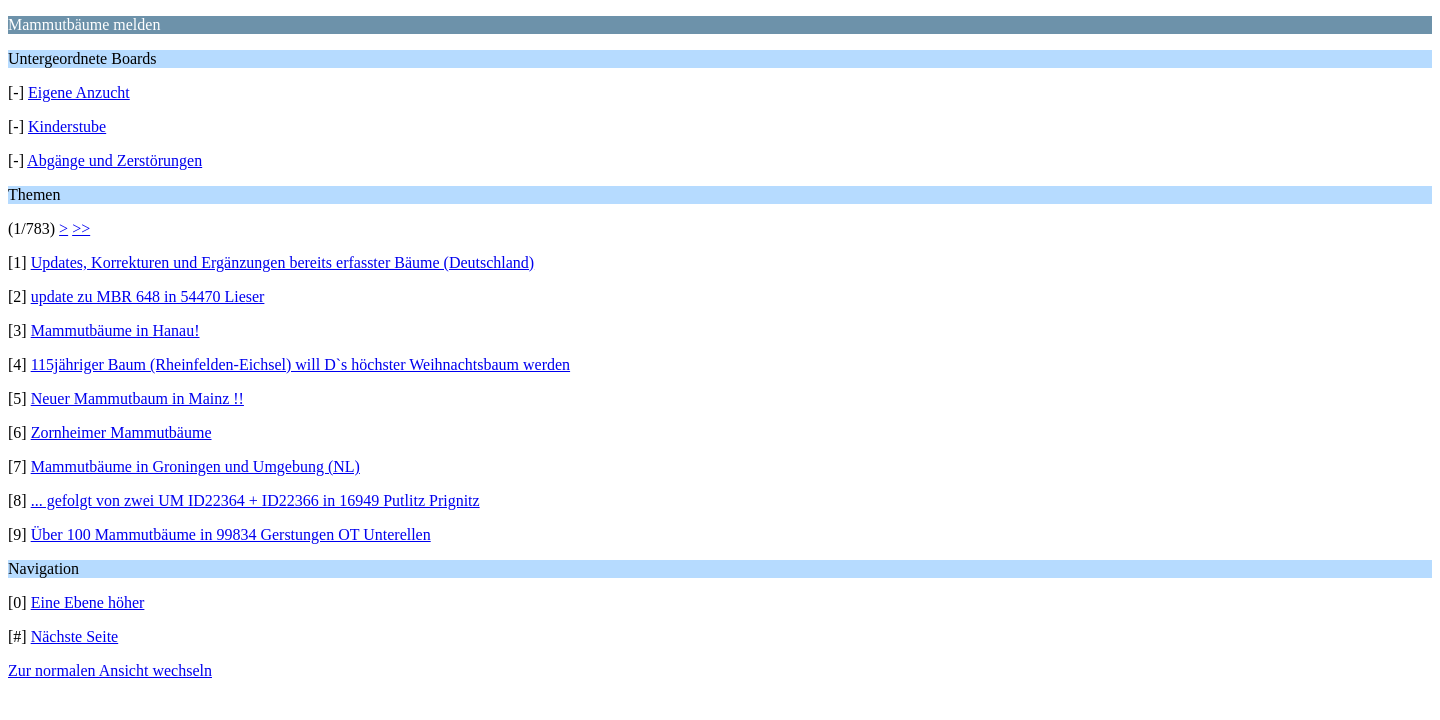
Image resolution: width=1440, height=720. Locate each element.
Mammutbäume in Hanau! (115, 330)
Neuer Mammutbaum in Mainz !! (137, 398)
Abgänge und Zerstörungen (114, 160)
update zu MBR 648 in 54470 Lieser (148, 296)
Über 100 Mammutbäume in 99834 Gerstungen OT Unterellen (231, 534)
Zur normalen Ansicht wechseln (110, 670)
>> (81, 228)
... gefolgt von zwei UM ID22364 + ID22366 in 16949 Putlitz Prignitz (255, 500)
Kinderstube (67, 126)
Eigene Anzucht (79, 92)
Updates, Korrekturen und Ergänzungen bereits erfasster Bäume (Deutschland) (283, 262)
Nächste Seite (75, 636)
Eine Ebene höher (88, 602)
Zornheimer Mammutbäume (121, 432)
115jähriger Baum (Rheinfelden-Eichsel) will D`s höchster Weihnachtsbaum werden (300, 364)
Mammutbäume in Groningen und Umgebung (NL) (195, 466)
